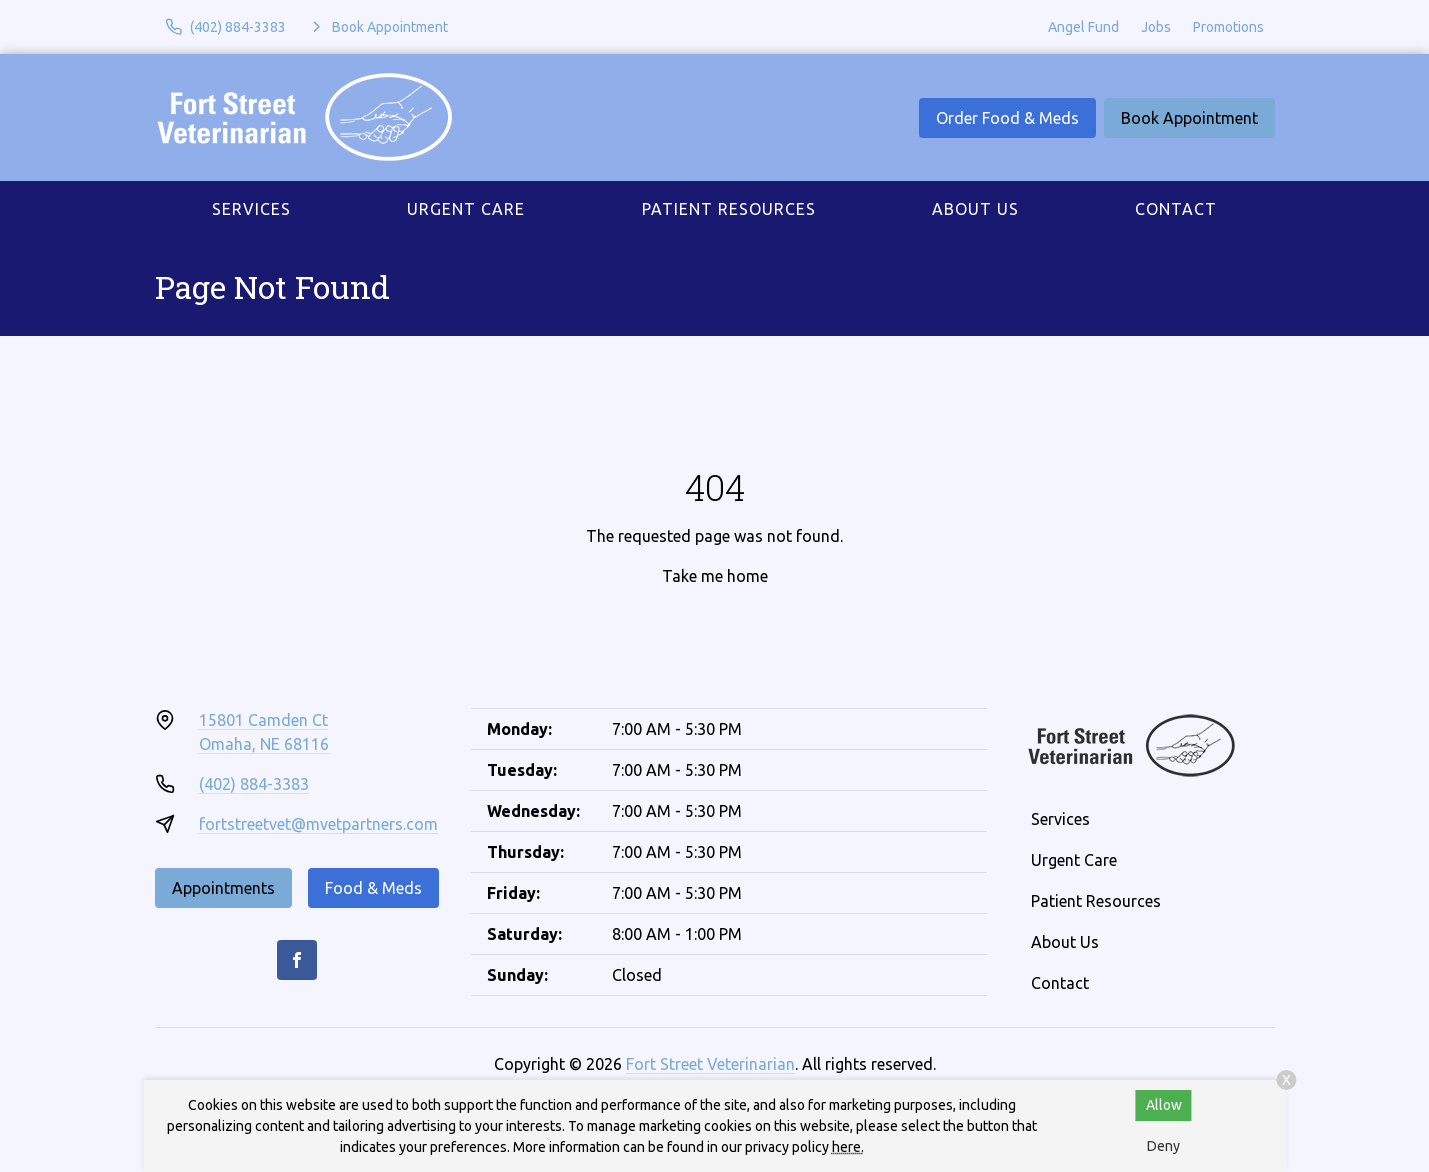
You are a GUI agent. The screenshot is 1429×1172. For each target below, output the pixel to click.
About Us (975, 209)
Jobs (1156, 27)
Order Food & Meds (1007, 118)
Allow (1164, 1105)
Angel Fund (1083, 27)
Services (251, 209)
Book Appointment (1189, 118)
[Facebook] (297, 960)
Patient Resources (729, 209)
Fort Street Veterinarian (710, 1064)
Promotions (1228, 27)
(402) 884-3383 (254, 784)
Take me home (715, 576)
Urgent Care (466, 209)
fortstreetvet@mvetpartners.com (318, 824)
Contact (1176, 209)
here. (848, 1147)
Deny (1163, 1146)
